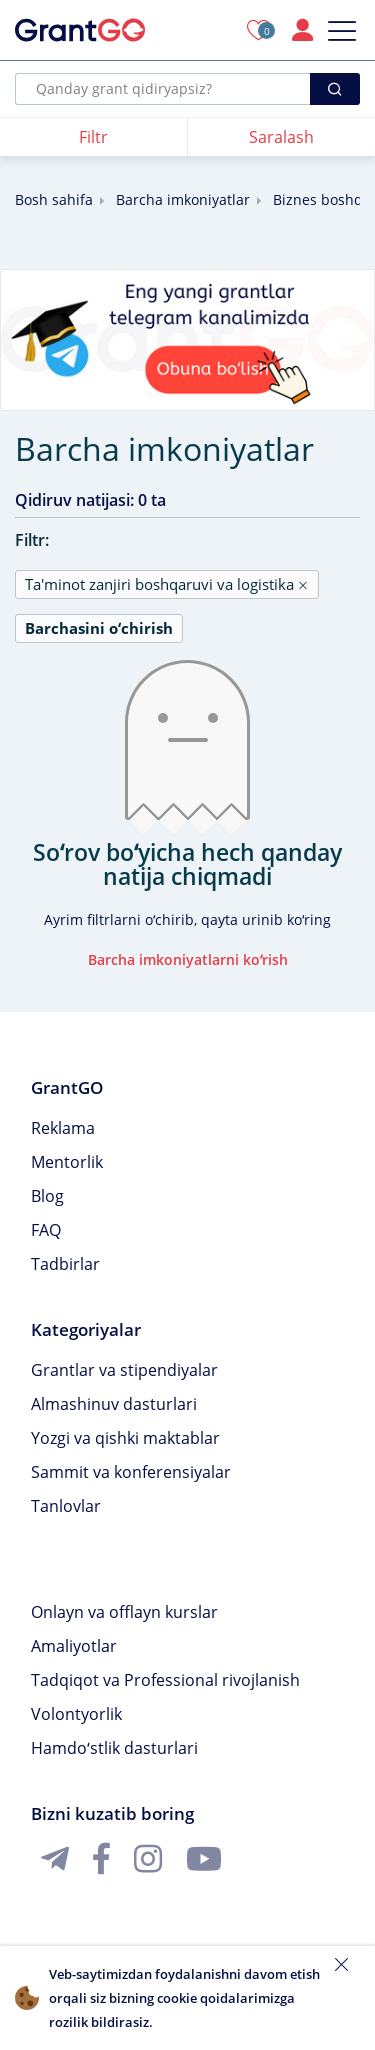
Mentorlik (67, 1162)
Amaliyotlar (74, 1646)
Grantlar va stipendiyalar (124, 1370)
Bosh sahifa (54, 199)
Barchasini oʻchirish (99, 628)
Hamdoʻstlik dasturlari (114, 1748)
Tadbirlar (65, 1264)
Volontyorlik (76, 1714)
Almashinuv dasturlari (114, 1404)
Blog (47, 1196)
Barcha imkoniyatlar (183, 199)
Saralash (281, 137)
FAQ (46, 1230)
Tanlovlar (66, 1506)
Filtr (93, 137)
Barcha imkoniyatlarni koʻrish (188, 959)
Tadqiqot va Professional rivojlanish (165, 1680)
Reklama (63, 1128)
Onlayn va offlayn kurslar (124, 1612)
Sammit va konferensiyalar (131, 1472)
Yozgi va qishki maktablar (125, 1438)
